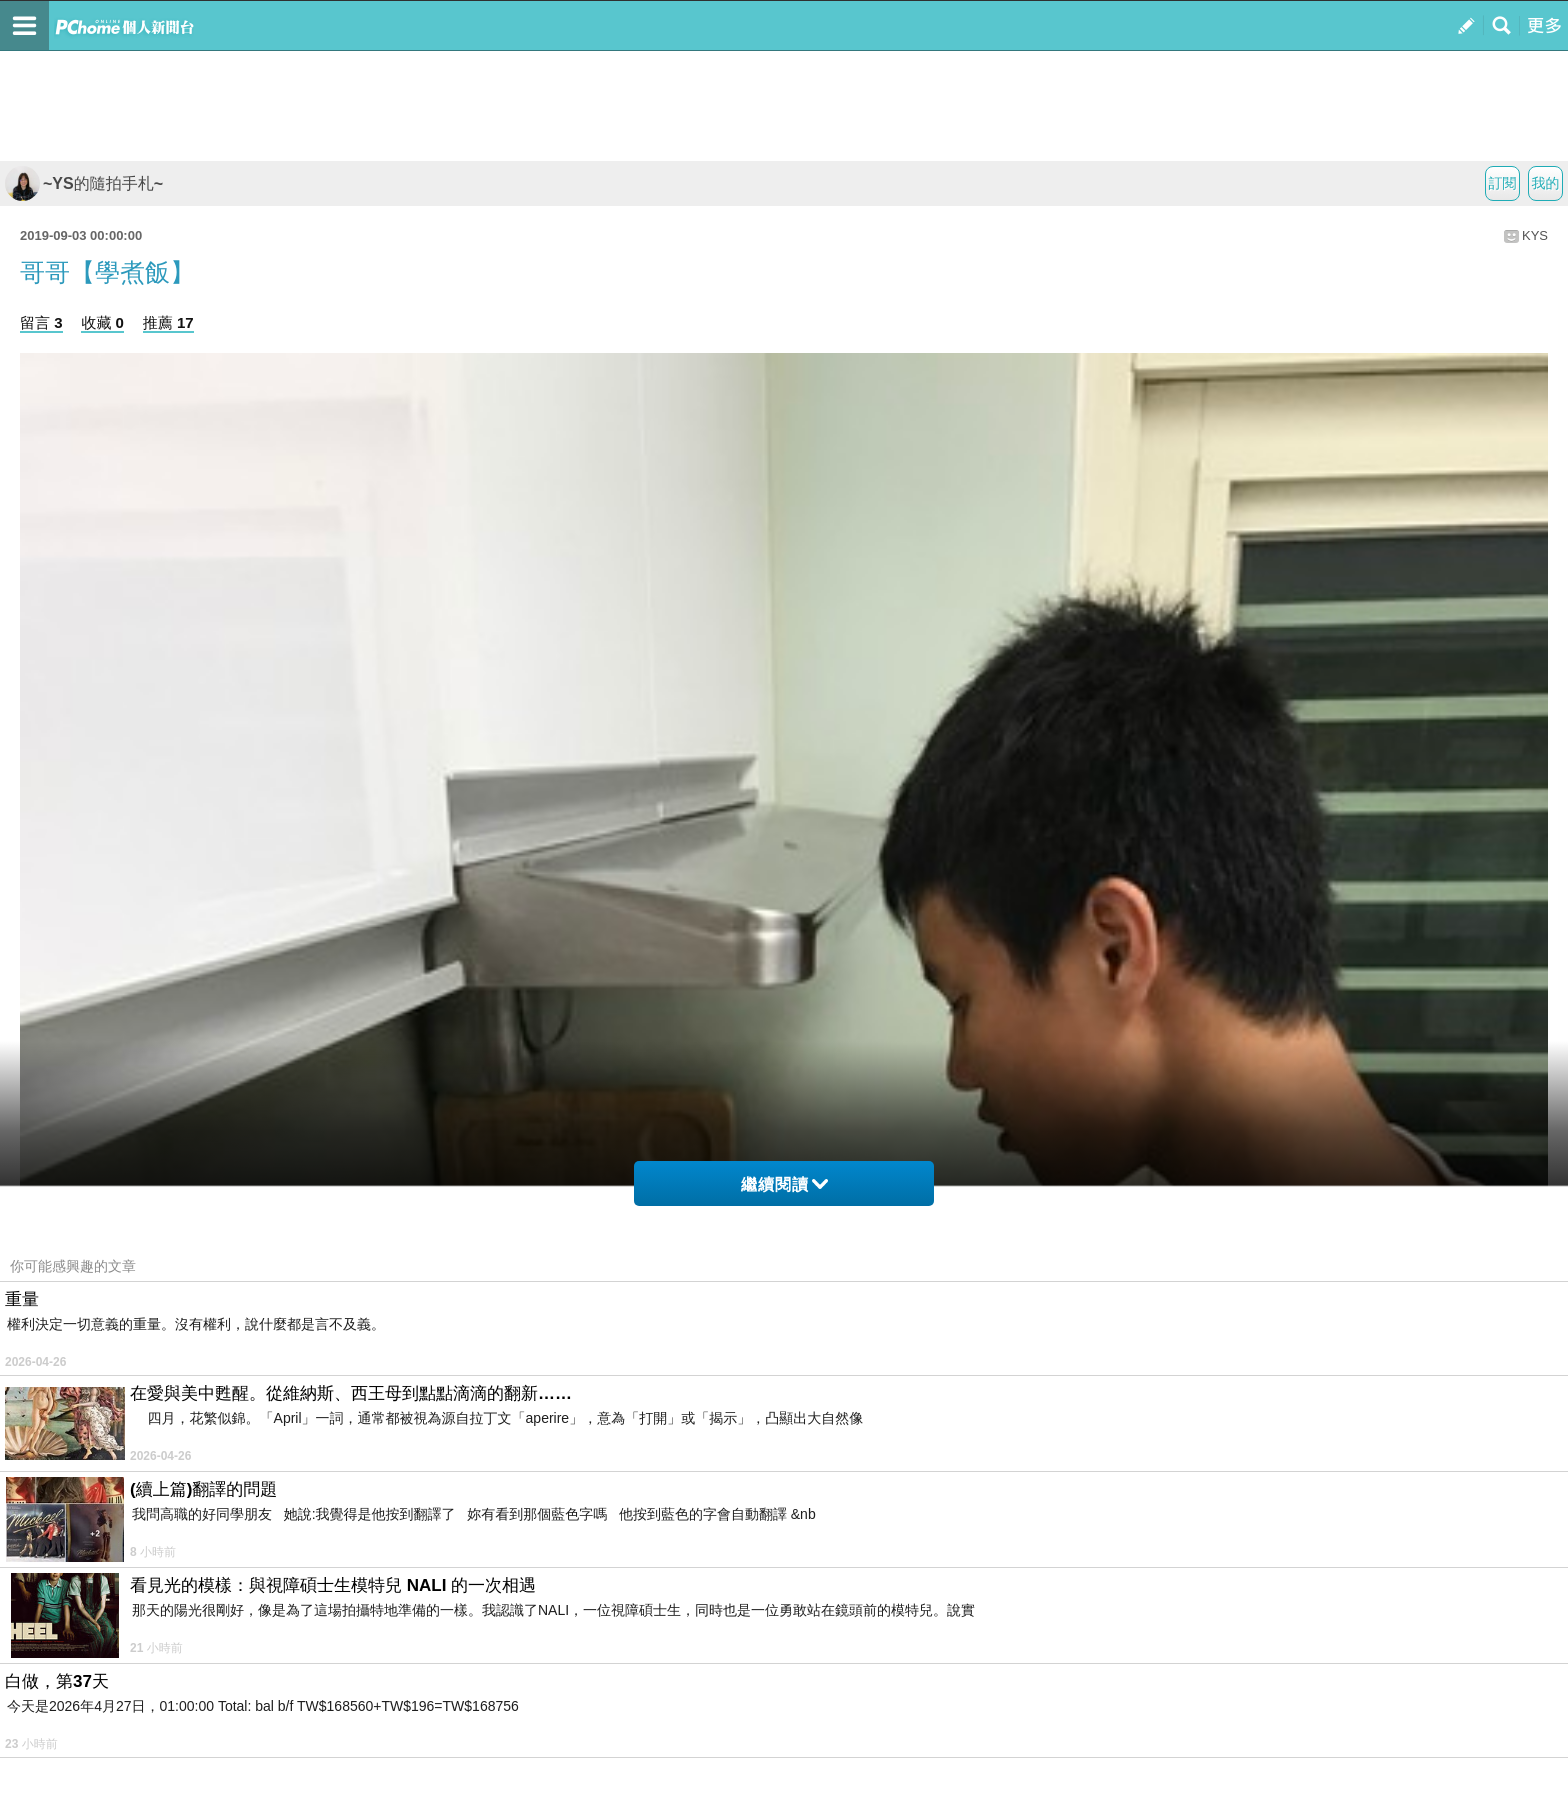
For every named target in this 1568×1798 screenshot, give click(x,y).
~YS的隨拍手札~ (84, 183)
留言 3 (41, 322)
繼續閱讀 (784, 1184)
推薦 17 (168, 322)
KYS (1535, 235)
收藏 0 (102, 322)
